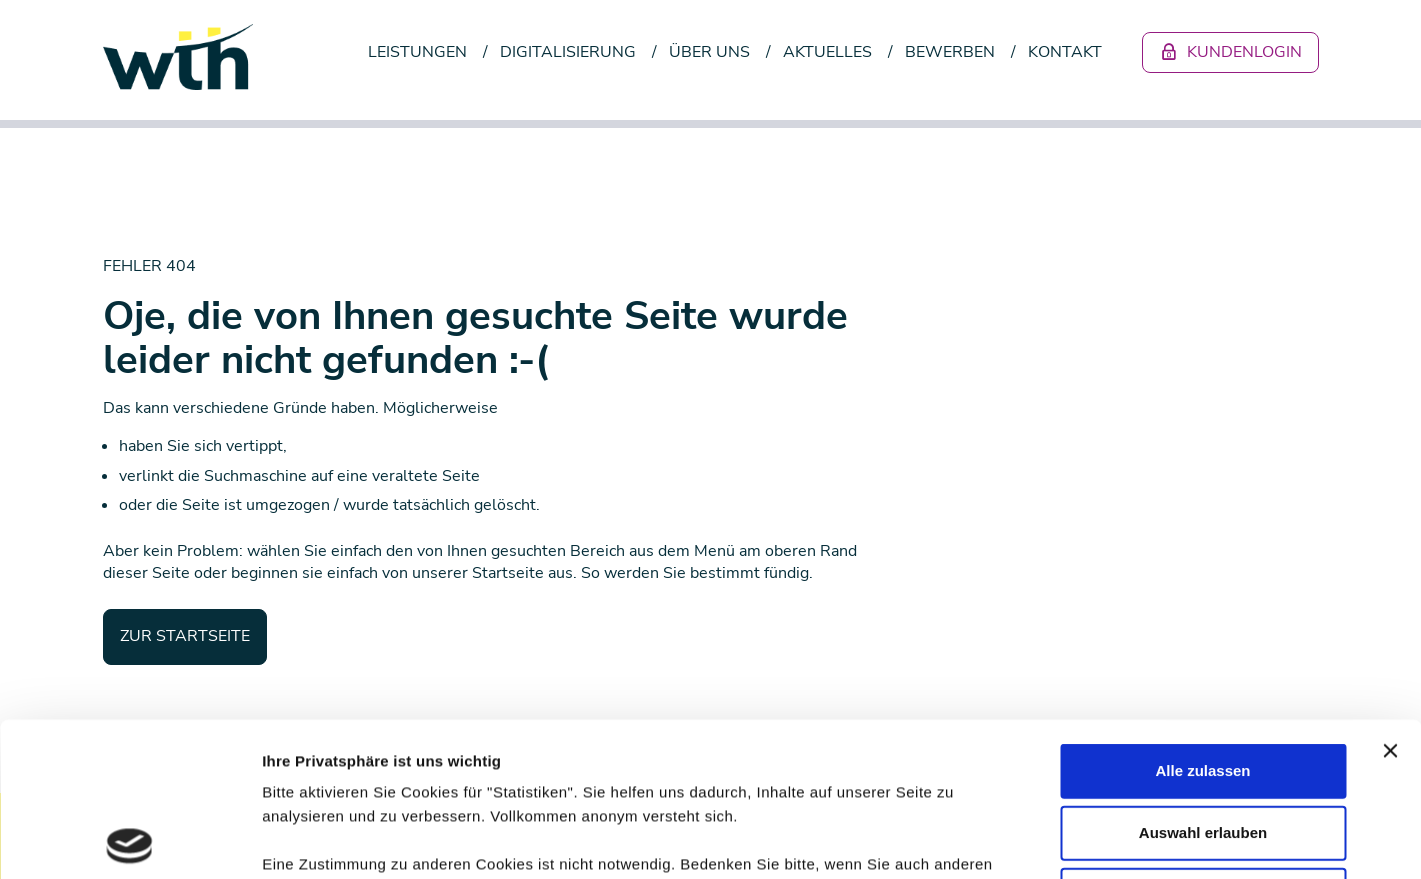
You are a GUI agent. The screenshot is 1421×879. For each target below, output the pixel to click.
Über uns (709, 52)
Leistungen (417, 52)
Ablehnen (1203, 740)
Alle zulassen (1202, 616)
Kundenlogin (1230, 52)
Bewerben (950, 52)
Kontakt (1065, 52)
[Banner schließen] (1390, 597)
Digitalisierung (568, 52)
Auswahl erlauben (1203, 678)
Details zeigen (1063, 839)
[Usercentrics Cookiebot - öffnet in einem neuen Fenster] (129, 840)
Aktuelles (827, 52)
